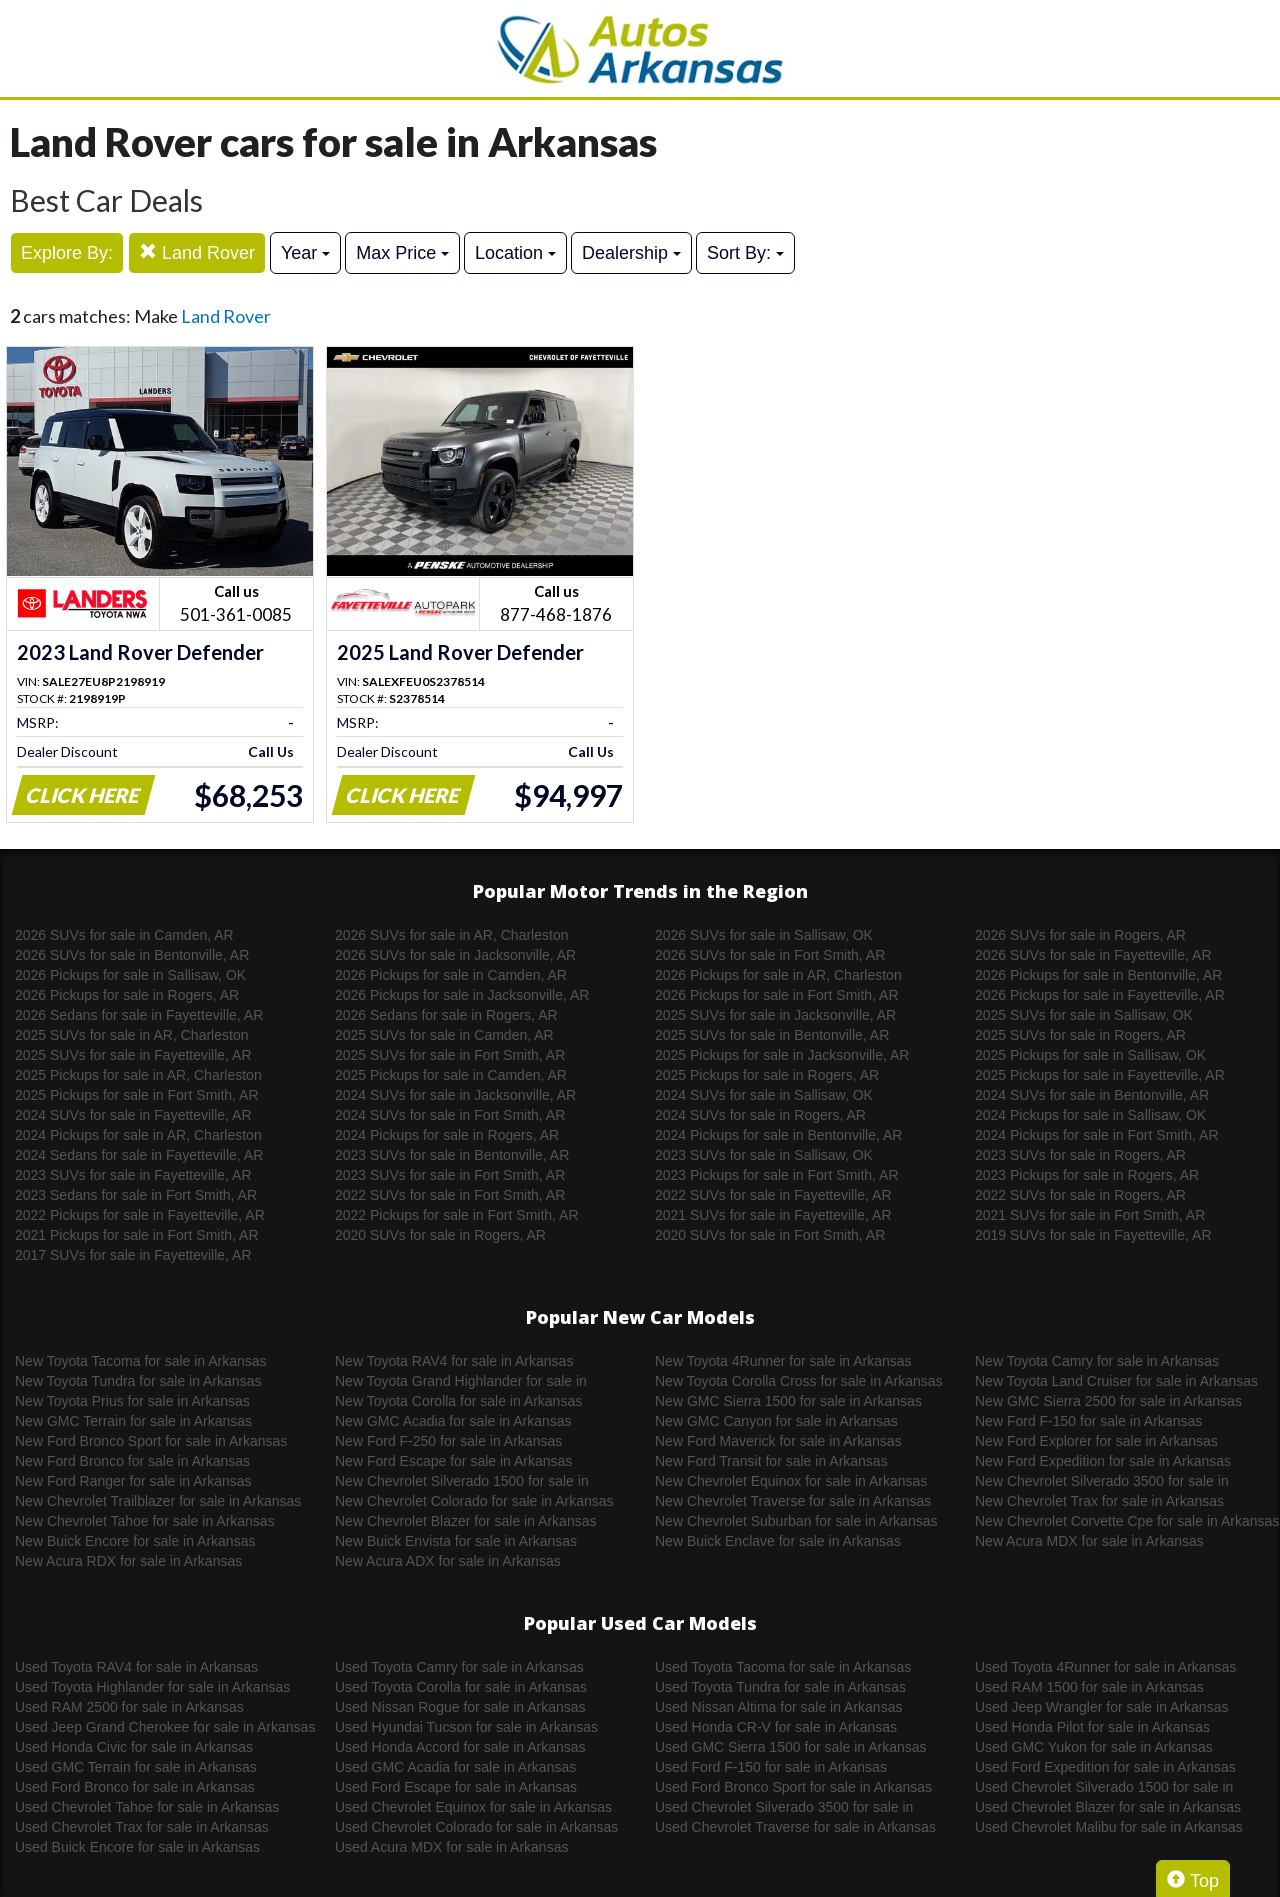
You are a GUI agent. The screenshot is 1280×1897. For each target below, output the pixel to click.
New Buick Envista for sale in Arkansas (456, 1541)
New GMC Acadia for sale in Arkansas (453, 1421)
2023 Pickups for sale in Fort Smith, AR (777, 1175)
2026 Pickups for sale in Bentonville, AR (1098, 975)
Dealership (631, 253)
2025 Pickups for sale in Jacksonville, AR (782, 1055)
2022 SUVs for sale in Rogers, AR (1080, 1195)
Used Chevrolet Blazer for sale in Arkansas (1108, 1807)
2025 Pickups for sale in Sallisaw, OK (1090, 1055)
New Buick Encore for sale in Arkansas (135, 1541)
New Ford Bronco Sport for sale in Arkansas (151, 1441)
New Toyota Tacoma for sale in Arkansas (141, 1361)
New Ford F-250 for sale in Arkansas (448, 1441)
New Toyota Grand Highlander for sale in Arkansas (461, 1382)
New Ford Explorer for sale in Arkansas (1096, 1441)
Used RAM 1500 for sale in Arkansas (1089, 1687)
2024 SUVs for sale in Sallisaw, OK (764, 1095)
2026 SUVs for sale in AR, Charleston (451, 935)
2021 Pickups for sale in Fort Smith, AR (137, 1235)
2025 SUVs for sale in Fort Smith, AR (450, 1055)
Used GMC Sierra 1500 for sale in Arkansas (791, 1747)
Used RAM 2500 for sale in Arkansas (129, 1707)
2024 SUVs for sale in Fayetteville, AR (133, 1115)
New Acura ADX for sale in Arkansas (448, 1561)
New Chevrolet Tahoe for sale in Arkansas (145, 1521)
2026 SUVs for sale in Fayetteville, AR (1093, 955)
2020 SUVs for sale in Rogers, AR (440, 1235)
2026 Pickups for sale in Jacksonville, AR (462, 995)
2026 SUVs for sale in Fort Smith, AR (770, 955)
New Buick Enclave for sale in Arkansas (778, 1541)
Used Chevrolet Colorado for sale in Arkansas (476, 1827)
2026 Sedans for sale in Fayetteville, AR (139, 1015)
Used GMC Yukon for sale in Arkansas (1094, 1747)
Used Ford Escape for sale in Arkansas (456, 1787)
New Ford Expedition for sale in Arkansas (1103, 1461)
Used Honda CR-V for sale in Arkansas (776, 1727)
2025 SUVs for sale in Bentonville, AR (772, 1035)
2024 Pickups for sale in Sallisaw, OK (1090, 1115)
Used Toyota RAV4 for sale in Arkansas (136, 1667)
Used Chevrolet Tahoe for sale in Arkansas (147, 1807)
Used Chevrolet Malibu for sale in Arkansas (1109, 1827)
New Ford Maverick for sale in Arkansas (778, 1441)
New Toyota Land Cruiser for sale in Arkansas (1116, 1381)
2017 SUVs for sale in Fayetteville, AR (133, 1255)
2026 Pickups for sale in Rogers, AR (127, 995)
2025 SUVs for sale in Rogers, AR (1080, 1035)
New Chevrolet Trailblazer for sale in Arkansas (158, 1501)
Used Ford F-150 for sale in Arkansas (771, 1767)
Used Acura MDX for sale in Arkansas (451, 1847)
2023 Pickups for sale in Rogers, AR (1087, 1175)
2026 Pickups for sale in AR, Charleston (778, 975)
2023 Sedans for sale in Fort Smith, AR (136, 1195)
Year (305, 253)
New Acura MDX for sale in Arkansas (1089, 1541)
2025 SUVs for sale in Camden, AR (444, 1035)
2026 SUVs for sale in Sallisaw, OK (764, 935)
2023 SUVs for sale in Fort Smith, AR (450, 1175)
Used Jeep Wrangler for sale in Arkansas (1101, 1707)
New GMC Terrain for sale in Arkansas (133, 1421)
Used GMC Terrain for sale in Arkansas (136, 1767)
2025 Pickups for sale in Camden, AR (451, 1075)
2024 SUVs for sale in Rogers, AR (760, 1115)
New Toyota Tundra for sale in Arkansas (138, 1381)
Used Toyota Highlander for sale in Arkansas (152, 1687)
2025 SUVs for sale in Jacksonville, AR (775, 1015)
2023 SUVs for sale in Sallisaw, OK (764, 1155)
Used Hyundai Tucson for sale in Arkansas (466, 1727)
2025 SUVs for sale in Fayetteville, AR (133, 1055)
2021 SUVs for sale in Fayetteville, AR (773, 1215)
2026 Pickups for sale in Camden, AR (451, 975)
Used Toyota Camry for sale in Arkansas (459, 1667)
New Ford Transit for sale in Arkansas (771, 1461)
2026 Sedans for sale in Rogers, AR (446, 1015)
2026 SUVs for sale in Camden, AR (124, 935)
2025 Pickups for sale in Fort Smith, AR (137, 1095)
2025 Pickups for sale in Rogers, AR (767, 1075)
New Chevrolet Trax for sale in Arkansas (1099, 1501)
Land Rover (197, 252)
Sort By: (745, 253)
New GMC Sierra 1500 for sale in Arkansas (788, 1401)
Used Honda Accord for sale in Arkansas (460, 1747)
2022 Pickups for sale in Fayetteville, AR (140, 1215)
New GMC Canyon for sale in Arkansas (776, 1421)
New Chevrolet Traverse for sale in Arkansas (793, 1501)
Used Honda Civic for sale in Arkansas (134, 1747)
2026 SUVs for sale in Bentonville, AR (132, 955)
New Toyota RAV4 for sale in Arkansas (454, 1361)
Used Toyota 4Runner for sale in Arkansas (1105, 1667)
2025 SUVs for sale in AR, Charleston (131, 1035)
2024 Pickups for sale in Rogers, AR (447, 1135)
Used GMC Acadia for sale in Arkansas (455, 1767)
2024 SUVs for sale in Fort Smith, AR (450, 1115)
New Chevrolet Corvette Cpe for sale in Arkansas (1127, 1521)
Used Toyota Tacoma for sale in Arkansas (783, 1667)
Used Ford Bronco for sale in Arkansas (135, 1787)
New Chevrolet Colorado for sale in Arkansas (474, 1501)
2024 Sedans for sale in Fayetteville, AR (139, 1155)
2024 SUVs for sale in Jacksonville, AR (455, 1095)
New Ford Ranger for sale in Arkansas (133, 1481)
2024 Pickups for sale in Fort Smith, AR (1097, 1135)
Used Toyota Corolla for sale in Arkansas (461, 1687)
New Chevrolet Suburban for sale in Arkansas (796, 1521)
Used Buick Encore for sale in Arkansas (137, 1847)
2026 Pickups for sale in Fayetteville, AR (1100, 995)
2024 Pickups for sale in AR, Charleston (138, 1135)
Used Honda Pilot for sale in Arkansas (1092, 1727)
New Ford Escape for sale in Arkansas (453, 1461)
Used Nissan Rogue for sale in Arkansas (460, 1707)
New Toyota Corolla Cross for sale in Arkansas (799, 1381)
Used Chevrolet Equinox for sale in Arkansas (473, 1807)
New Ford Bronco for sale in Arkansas (132, 1461)
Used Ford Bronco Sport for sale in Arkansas (793, 1787)
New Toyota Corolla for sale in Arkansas (458, 1401)
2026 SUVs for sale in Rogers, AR (1080, 935)
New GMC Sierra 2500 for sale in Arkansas (1108, 1401)
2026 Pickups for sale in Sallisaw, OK (130, 975)
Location (515, 253)
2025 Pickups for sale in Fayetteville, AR (1100, 1075)
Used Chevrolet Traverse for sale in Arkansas (795, 1827)
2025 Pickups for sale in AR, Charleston (138, 1075)
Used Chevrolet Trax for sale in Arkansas (142, 1827)
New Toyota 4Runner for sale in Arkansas (783, 1361)
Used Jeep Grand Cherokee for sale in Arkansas (165, 1727)
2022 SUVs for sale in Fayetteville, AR (773, 1195)
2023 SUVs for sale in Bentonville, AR (452, 1155)
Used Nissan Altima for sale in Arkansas (778, 1707)
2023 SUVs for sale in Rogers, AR (1080, 1155)
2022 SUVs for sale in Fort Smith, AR (450, 1195)
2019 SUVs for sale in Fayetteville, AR (1093, 1235)
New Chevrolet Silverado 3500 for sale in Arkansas (1102, 1482)
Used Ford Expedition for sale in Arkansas (1105, 1767)
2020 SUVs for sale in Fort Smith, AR (770, 1235)
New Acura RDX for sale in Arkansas (128, 1561)
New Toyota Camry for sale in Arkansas (1097, 1361)
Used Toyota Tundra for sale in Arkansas (780, 1687)
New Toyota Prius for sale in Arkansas (132, 1401)
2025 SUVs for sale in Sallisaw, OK (1084, 1015)
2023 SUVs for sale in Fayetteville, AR (133, 1175)
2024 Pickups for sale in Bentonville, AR (778, 1135)
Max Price (402, 253)
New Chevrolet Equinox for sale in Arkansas (791, 1481)
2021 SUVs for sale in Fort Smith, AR (1090, 1215)
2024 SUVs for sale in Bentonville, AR (1092, 1095)
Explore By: (67, 253)
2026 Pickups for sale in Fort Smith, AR (777, 995)
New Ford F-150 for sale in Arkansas (1088, 1421)
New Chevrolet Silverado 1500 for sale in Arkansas (462, 1482)
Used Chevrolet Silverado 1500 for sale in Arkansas (1104, 1788)
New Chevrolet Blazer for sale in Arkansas (465, 1521)
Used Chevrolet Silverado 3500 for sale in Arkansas (784, 1808)
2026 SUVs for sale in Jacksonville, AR (455, 955)
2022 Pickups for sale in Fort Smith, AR (457, 1215)
